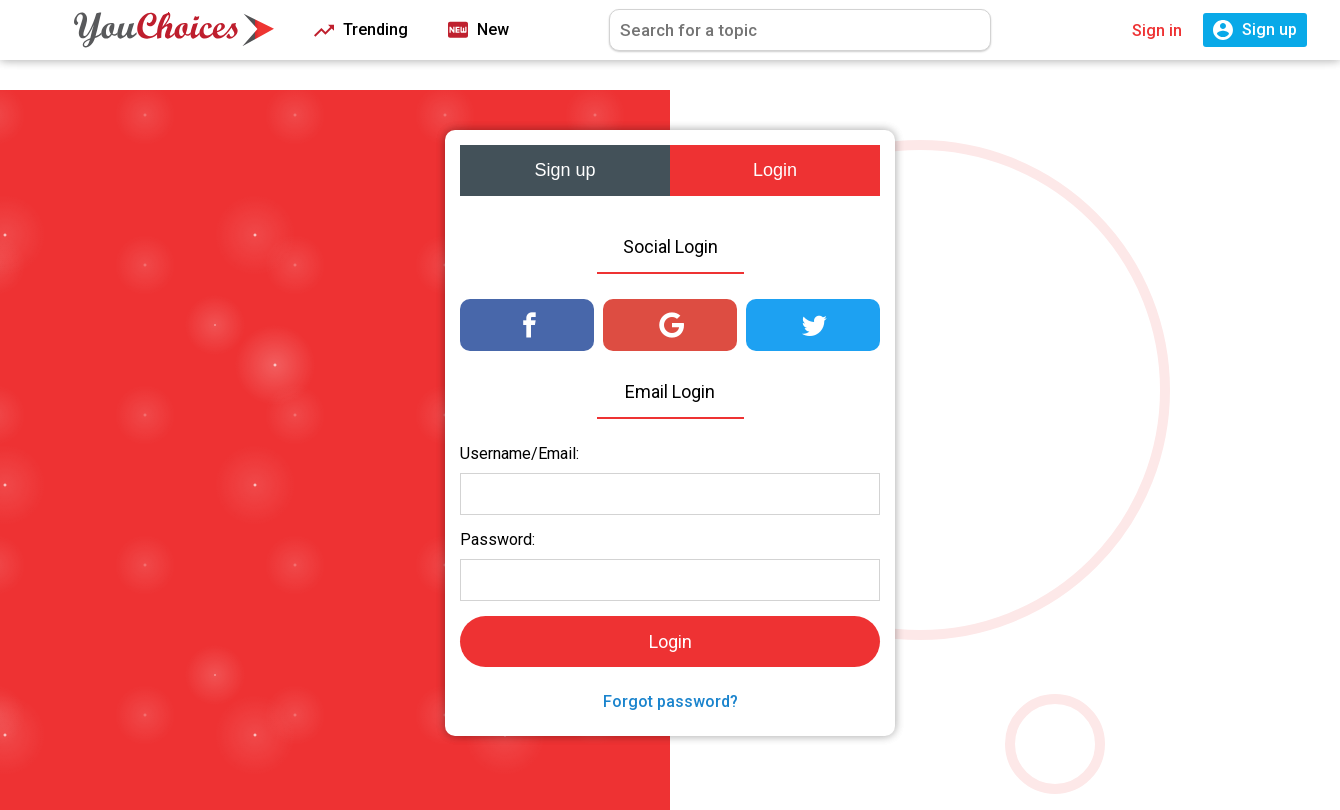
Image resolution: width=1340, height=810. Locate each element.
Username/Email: (519, 453)
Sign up (564, 170)
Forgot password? (670, 701)
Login (775, 170)
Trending (361, 30)
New (478, 30)
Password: (497, 539)
